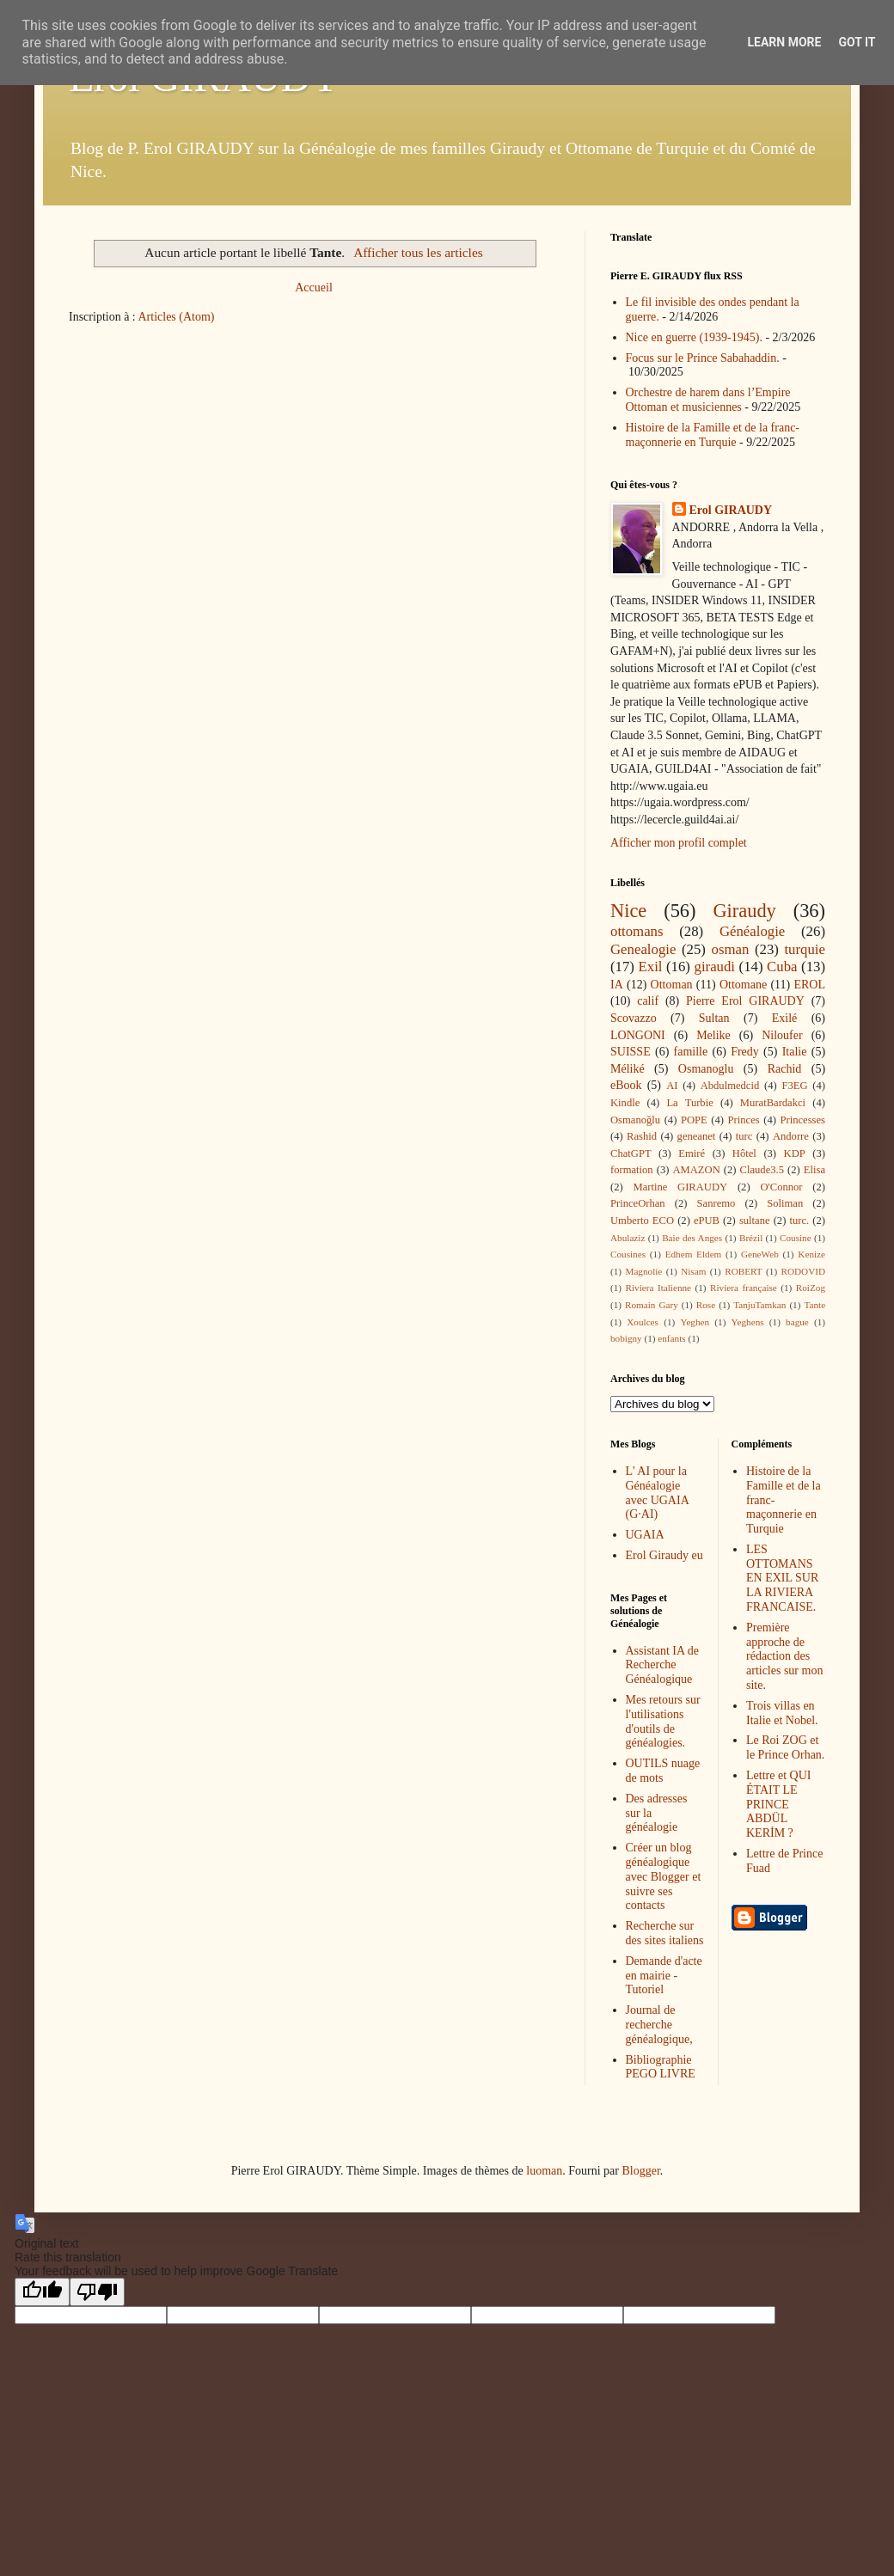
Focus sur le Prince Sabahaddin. (703, 358)
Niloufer (782, 1035)
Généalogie (752, 931)
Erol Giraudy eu (664, 1555)
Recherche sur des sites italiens (665, 1933)
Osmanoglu (706, 1068)
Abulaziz (627, 1238)
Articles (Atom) (176, 316)
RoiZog (810, 1287)
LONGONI (637, 1035)
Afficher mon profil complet (678, 842)
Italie (794, 1051)
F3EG (794, 1086)
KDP (794, 1153)
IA (616, 984)
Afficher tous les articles (418, 252)
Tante (814, 1305)
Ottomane (743, 984)
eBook (626, 1085)
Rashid (642, 1136)
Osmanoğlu (635, 1120)
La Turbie (689, 1103)
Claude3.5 (762, 1170)
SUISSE (630, 1051)
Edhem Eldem (693, 1254)
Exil (651, 966)
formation (631, 1170)
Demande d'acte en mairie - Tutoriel (664, 1976)
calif (647, 1000)
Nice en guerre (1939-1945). (694, 337)
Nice (628, 910)
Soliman (785, 1203)
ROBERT (743, 1271)
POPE (694, 1120)
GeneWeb (760, 1254)
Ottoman (672, 984)
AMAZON (695, 1170)
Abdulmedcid (730, 1086)
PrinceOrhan (637, 1203)
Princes (744, 1120)
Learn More (784, 42)
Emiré (691, 1153)
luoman (544, 2170)
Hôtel (744, 1153)
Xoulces (642, 1322)
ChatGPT (631, 1153)
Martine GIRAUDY (680, 1187)
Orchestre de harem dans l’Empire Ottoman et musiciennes (708, 399)
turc (744, 1136)
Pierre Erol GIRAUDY (745, 1000)
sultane (754, 1221)
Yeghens (748, 1322)
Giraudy (744, 910)
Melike (713, 1035)
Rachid (785, 1068)
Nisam (693, 1271)
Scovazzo (633, 1018)
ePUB (706, 1221)
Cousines (628, 1254)
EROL (809, 984)
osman (731, 949)
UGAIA (645, 1534)
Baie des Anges (692, 1238)
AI (671, 1086)
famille (691, 1051)
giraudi (715, 966)
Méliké (627, 1068)
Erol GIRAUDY (731, 510)
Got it (856, 42)
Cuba (782, 966)
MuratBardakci (772, 1103)
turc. (799, 1221)
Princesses (802, 1120)
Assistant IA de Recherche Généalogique (663, 1665)
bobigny (626, 1338)
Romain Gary (651, 1305)
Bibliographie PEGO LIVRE (660, 2067)
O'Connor (781, 1187)
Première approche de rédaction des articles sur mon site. (784, 1656)
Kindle (625, 1103)
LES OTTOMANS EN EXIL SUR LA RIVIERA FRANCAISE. (782, 1578)
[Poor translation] (97, 2292)
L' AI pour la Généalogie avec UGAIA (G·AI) (657, 1493)
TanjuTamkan (759, 1305)
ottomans (637, 931)
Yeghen (694, 1322)
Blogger (640, 2170)
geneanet (696, 1136)
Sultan (714, 1018)
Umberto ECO (642, 1221)
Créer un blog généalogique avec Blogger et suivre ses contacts (663, 1876)
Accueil (314, 287)
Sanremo (716, 1203)
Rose (705, 1305)
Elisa (814, 1170)
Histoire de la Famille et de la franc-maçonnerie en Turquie (713, 435)
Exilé (785, 1018)
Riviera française (743, 1287)
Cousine (795, 1238)
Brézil (750, 1238)
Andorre (791, 1136)
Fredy (745, 1051)
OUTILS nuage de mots (663, 1770)
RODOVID (803, 1271)
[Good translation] (42, 2292)
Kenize (811, 1254)
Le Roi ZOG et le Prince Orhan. (785, 1747)
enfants (671, 1338)
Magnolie (643, 1271)
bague (797, 1322)
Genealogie (643, 949)
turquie (804, 949)
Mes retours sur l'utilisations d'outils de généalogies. (663, 1721)
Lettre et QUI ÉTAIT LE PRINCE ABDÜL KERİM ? (778, 1804)
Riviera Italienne (659, 1287)
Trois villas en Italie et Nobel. (782, 1713)
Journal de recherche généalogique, (659, 2025)
